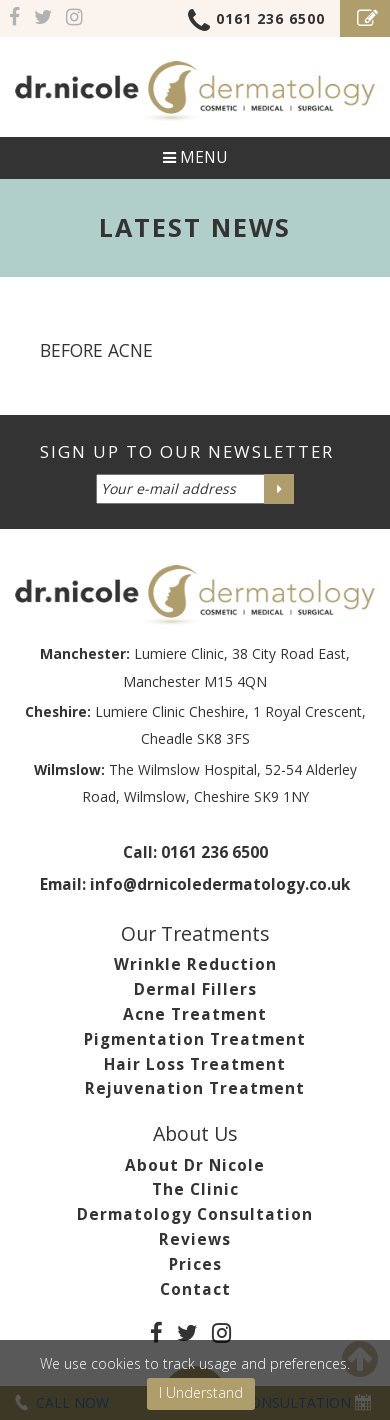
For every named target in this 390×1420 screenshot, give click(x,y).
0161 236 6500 (256, 22)
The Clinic (195, 1189)
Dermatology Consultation (195, 1214)
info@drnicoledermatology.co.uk (220, 884)
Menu (195, 157)
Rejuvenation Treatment (195, 1088)
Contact (195, 1289)
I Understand (201, 1392)
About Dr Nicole (195, 1165)
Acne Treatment (195, 1014)
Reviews (195, 1239)
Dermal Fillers (195, 989)
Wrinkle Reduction (195, 964)
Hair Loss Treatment (195, 1064)
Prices (195, 1264)
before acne (96, 350)
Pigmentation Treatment (195, 1039)
